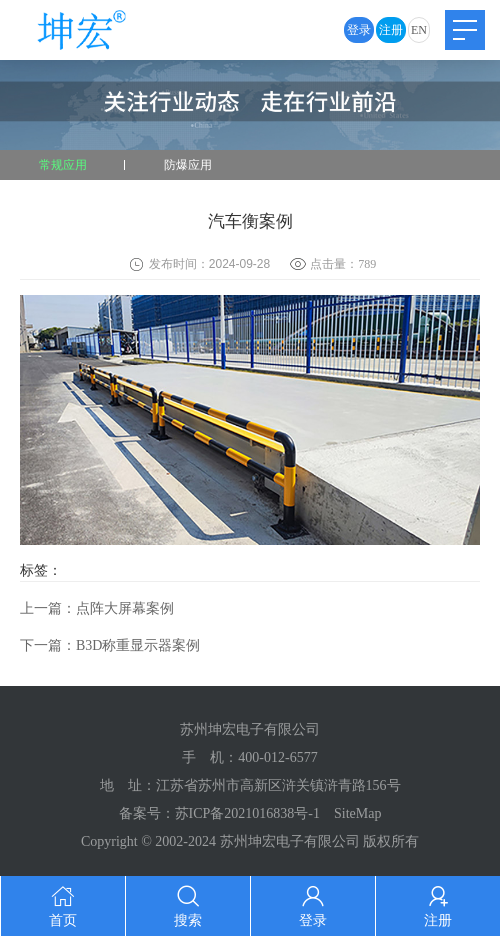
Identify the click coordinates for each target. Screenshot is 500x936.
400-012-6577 (277, 757)
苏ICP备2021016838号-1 (247, 813)
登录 (359, 30)
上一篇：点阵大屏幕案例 (97, 608)
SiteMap (357, 813)
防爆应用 (188, 165)
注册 (391, 30)
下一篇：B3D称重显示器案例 (110, 645)
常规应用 (63, 165)
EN (419, 30)
